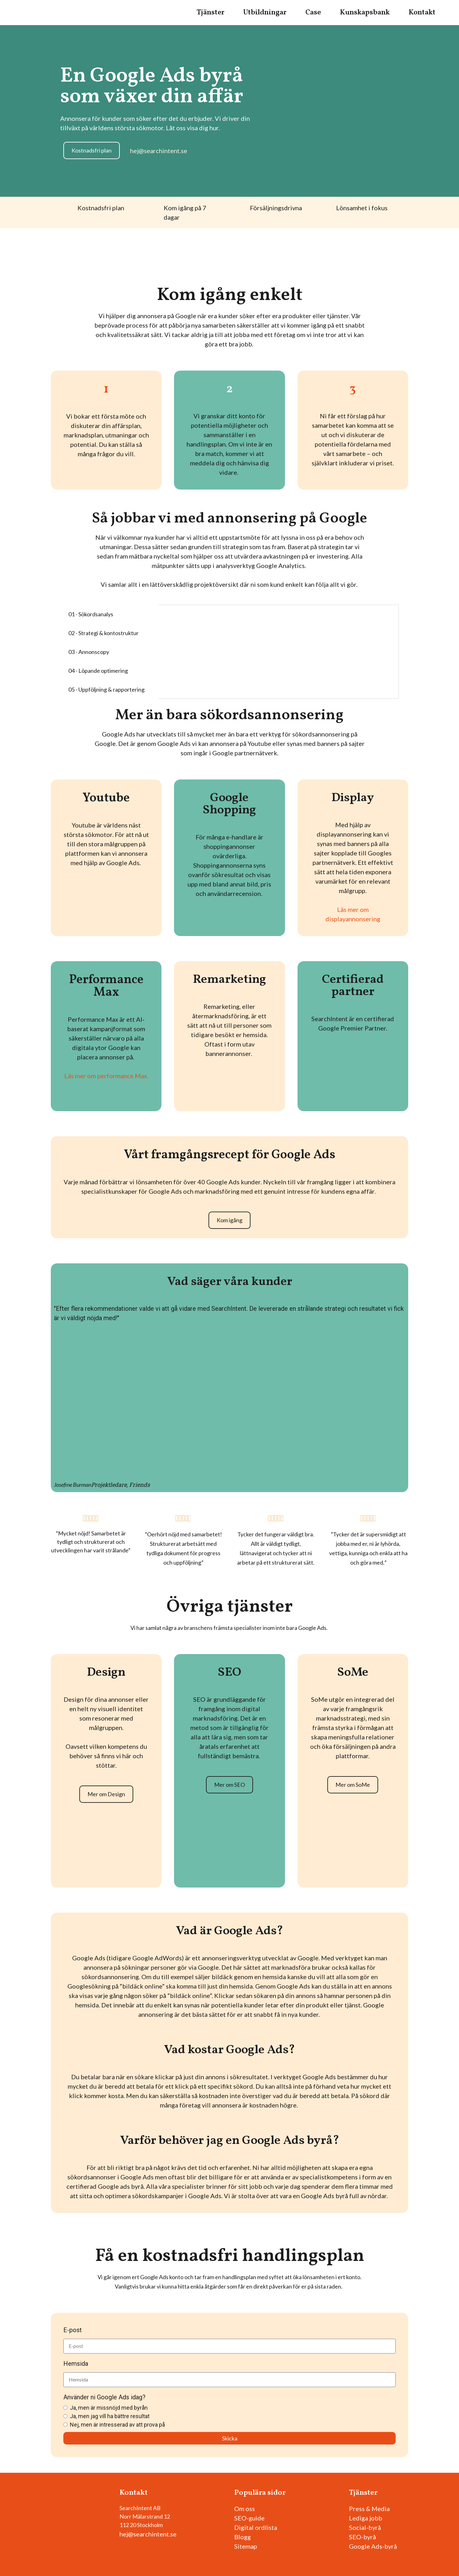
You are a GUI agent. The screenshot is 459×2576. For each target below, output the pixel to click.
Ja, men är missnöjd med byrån (109, 2407)
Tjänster (210, 13)
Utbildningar (265, 13)
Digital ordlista (255, 2527)
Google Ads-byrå (373, 2546)
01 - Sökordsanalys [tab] (90, 614)
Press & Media (369, 2508)
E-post (72, 2330)
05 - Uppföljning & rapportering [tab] (106, 689)
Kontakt (422, 13)
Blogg (242, 2537)
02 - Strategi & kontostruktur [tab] (103, 632)
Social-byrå (365, 2527)
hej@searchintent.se (148, 2534)
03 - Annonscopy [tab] (88, 651)
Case (313, 13)
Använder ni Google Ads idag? (104, 2397)
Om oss (244, 2508)
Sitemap (245, 2546)
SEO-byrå (362, 2537)
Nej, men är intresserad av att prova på (117, 2424)
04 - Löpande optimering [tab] (98, 670)
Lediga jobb (365, 2518)
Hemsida (75, 2363)
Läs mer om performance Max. (106, 1075)
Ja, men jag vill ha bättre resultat (110, 2416)
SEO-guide (249, 2518)
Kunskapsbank (365, 13)
